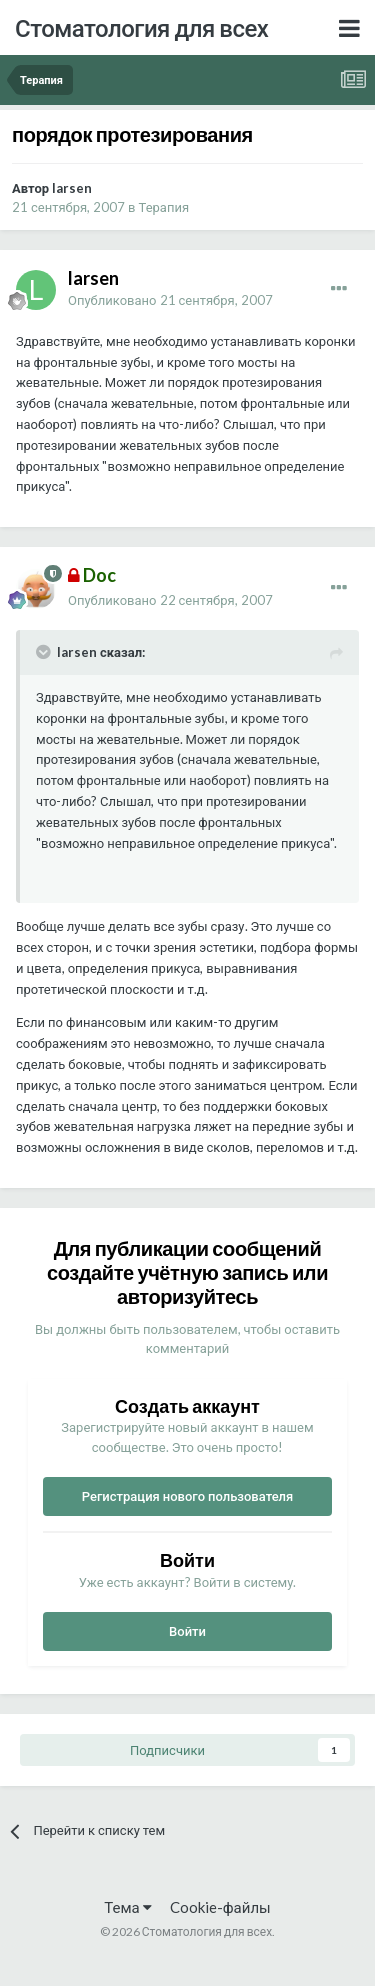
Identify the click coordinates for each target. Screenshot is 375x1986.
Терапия (164, 207)
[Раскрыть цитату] (45, 652)
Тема (127, 1907)
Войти (187, 1631)
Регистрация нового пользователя (188, 1496)
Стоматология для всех (141, 27)
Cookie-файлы (220, 1907)
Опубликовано (170, 300)
